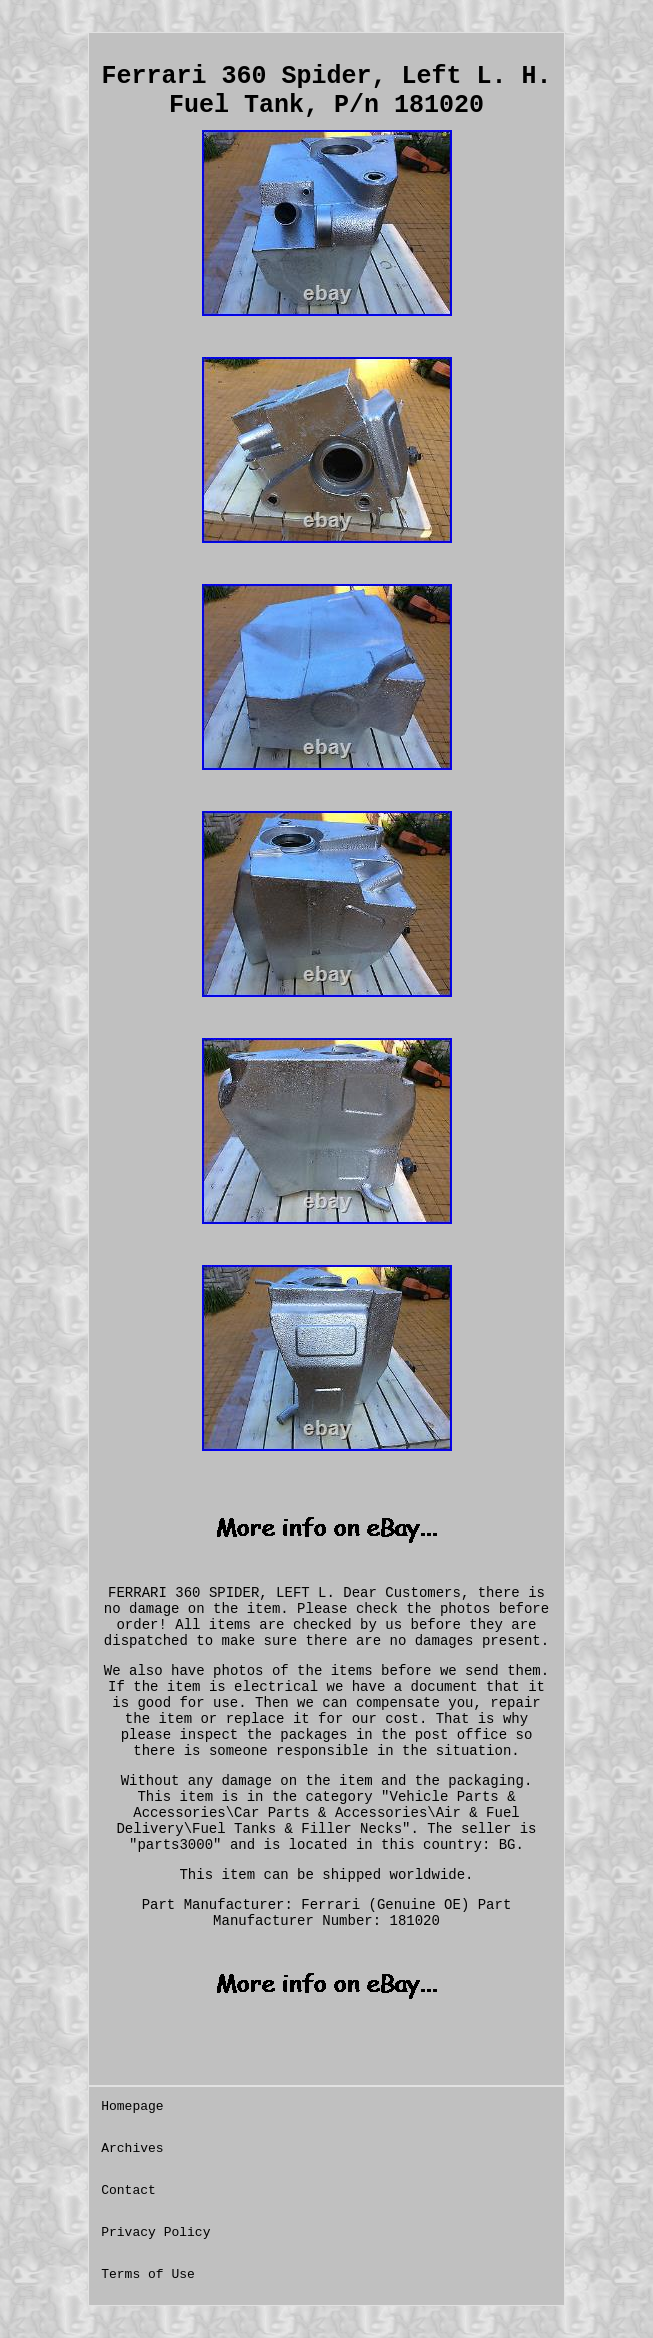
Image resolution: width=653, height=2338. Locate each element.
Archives (132, 2148)
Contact (128, 2190)
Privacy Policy (155, 2232)
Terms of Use (148, 2274)
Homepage (132, 2106)
